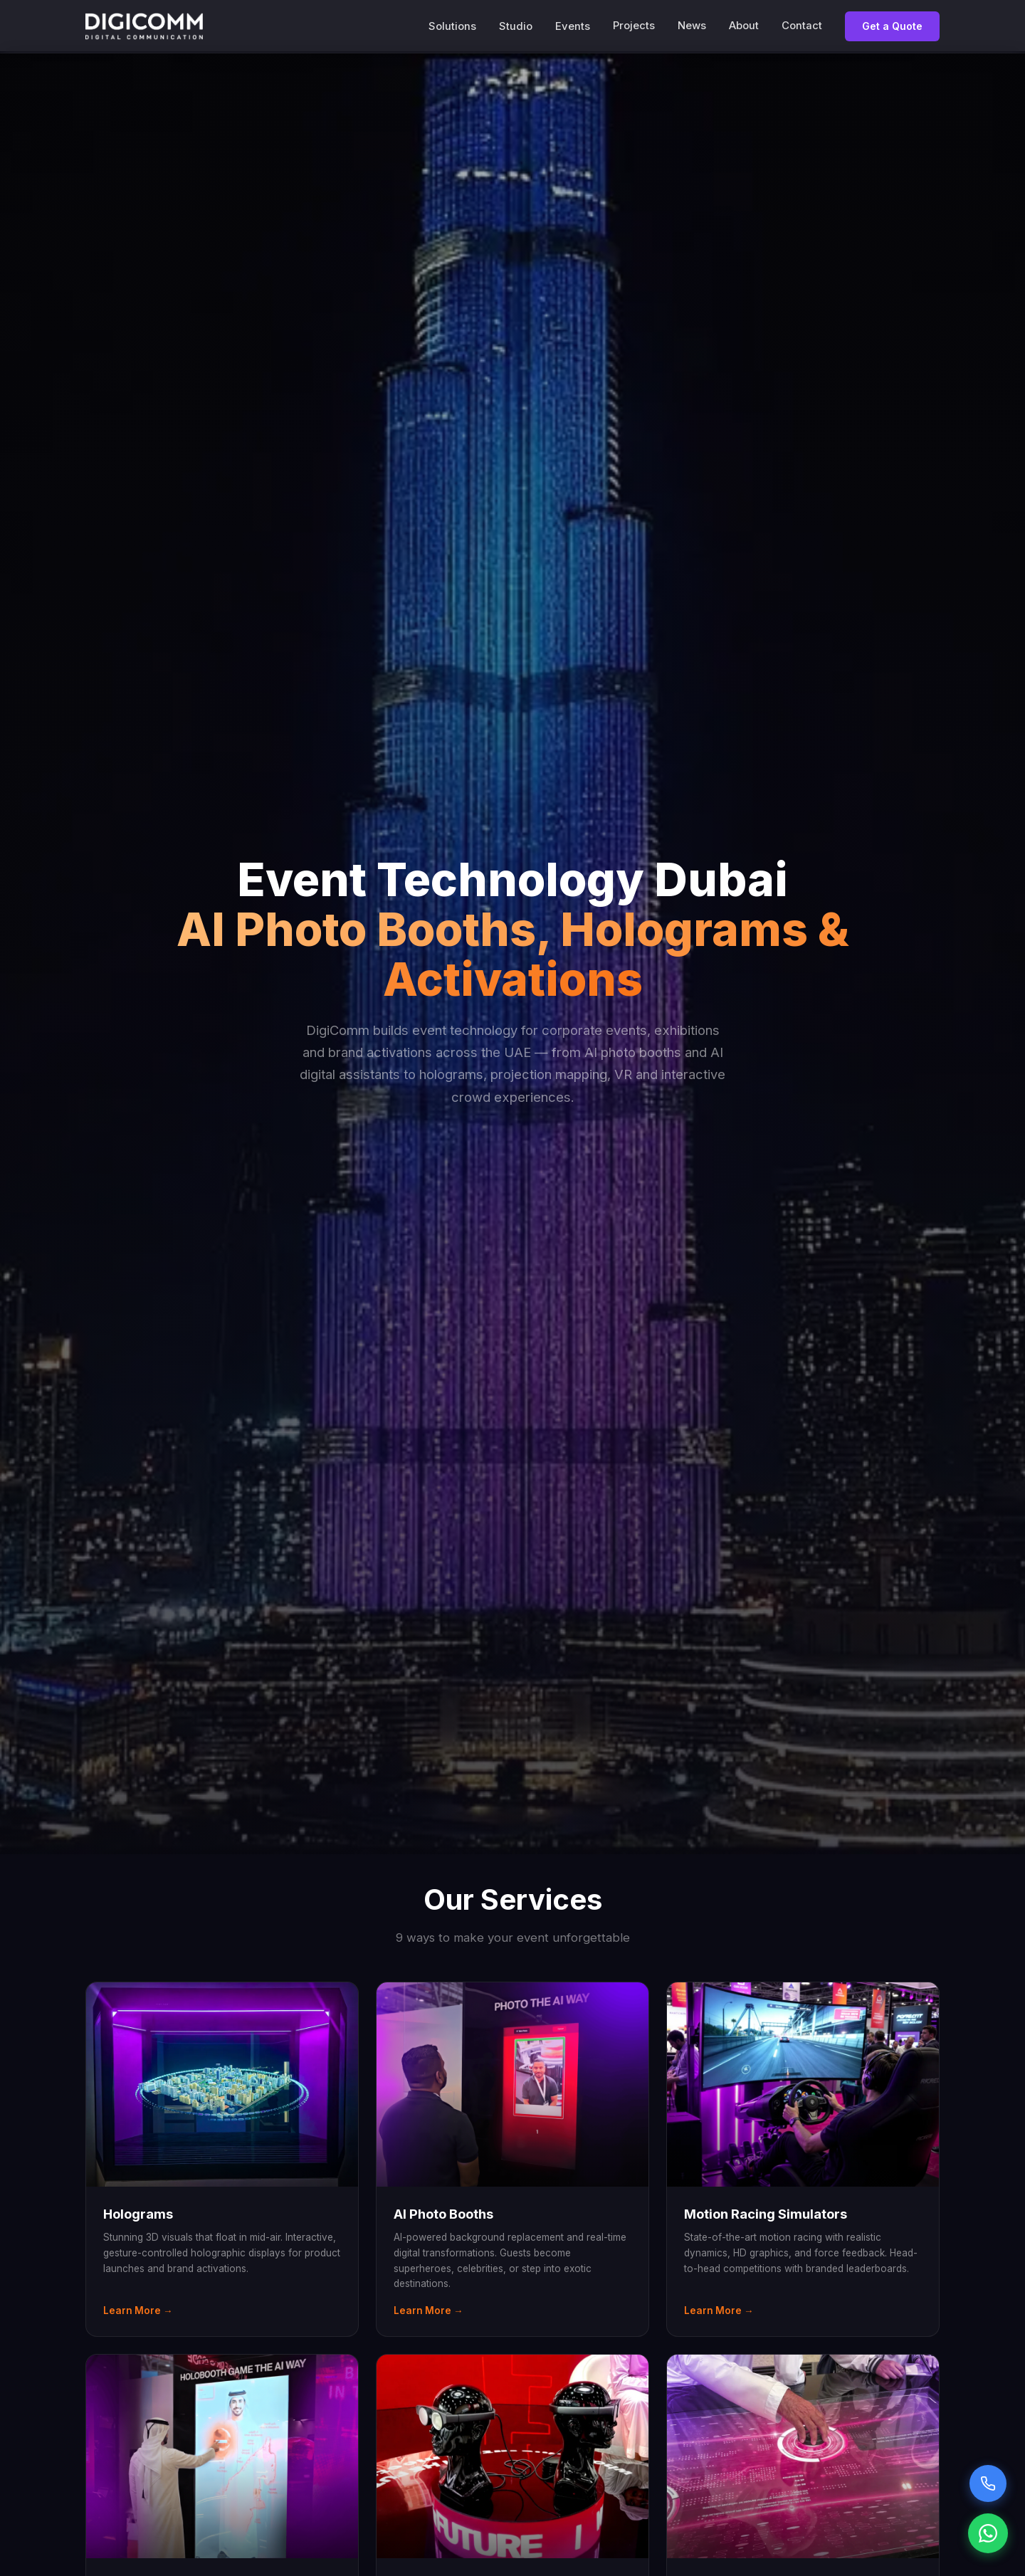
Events (572, 26)
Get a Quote (892, 26)
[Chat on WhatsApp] (988, 2533)
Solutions (452, 26)
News (692, 25)
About (744, 25)
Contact (802, 25)
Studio (515, 26)
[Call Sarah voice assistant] (987, 2483)
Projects (634, 25)
